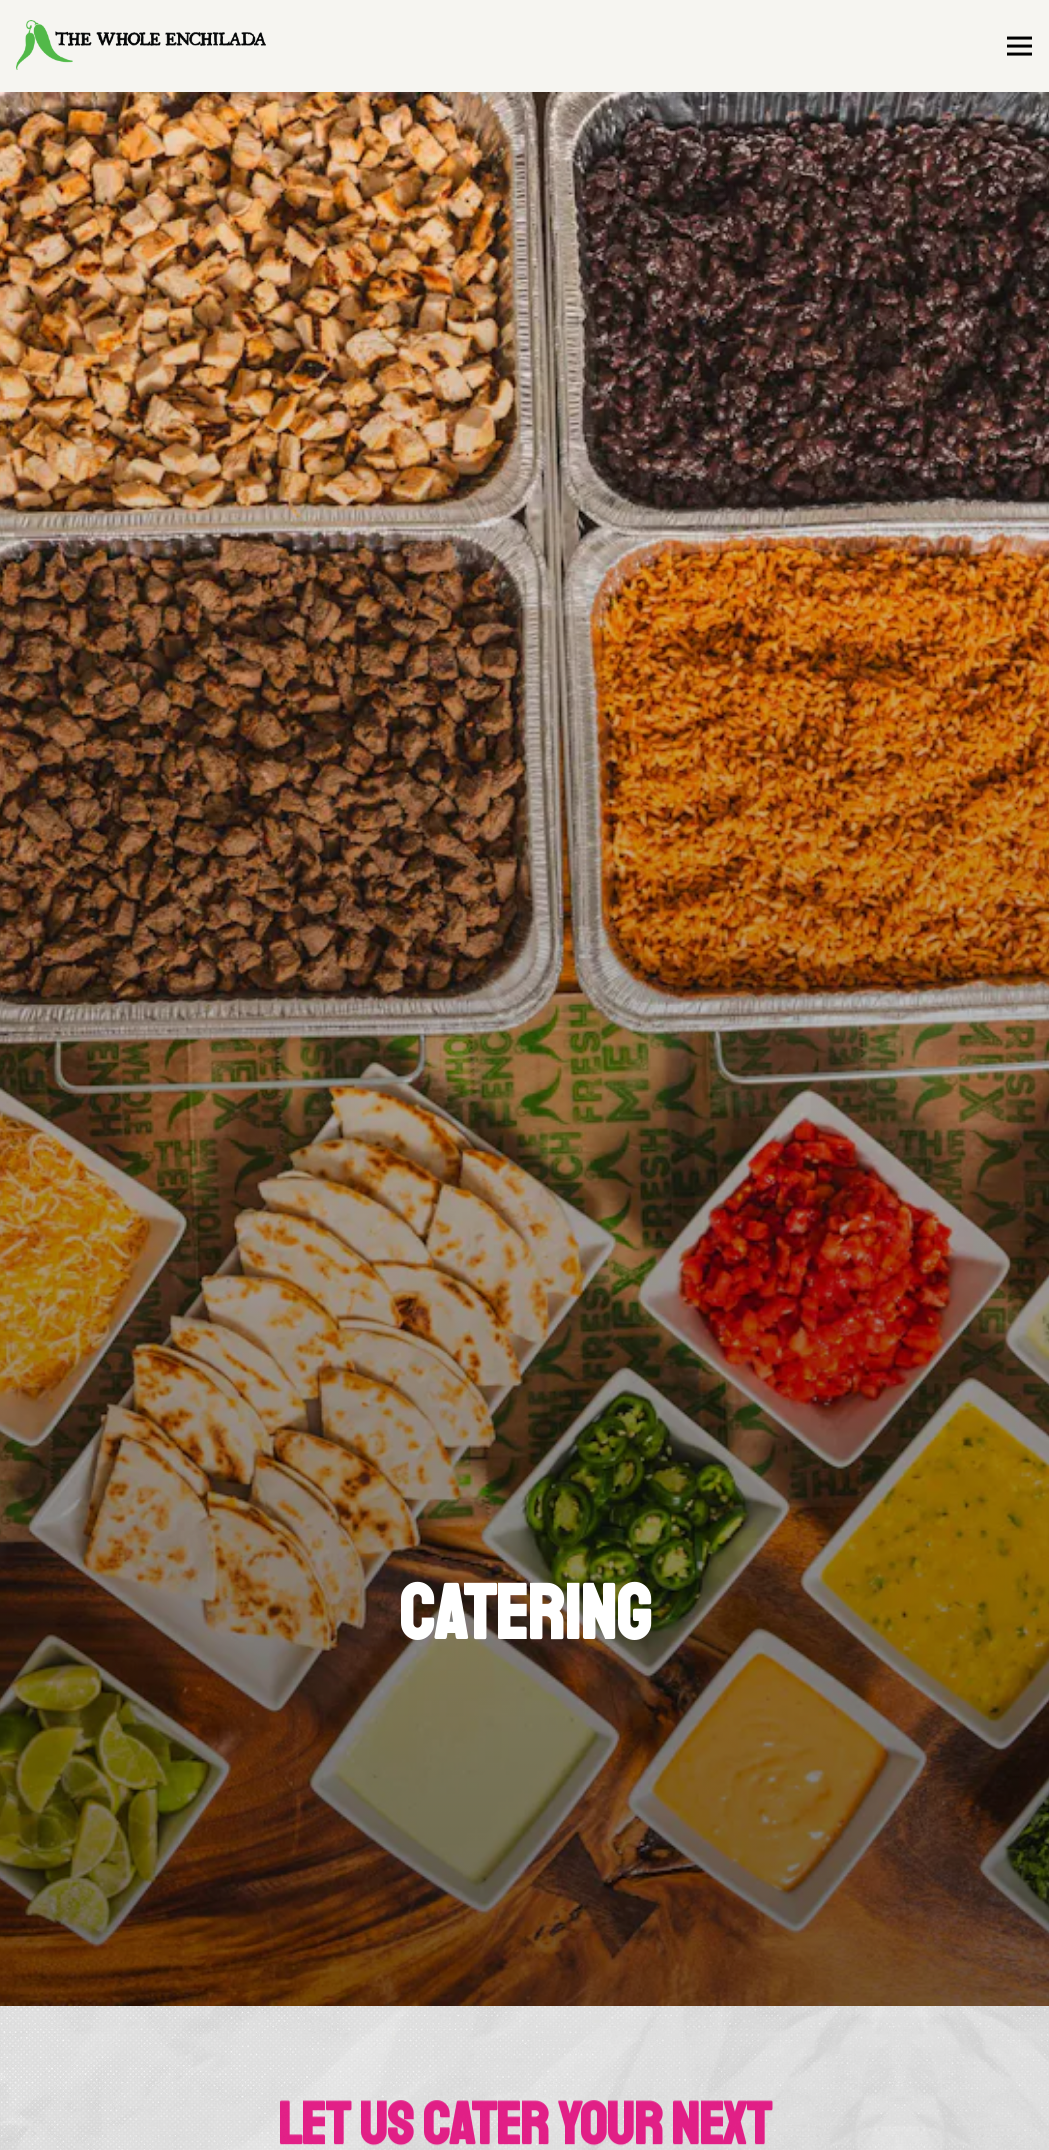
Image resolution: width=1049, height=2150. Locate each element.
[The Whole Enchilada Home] (141, 46)
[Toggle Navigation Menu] (1019, 46)
